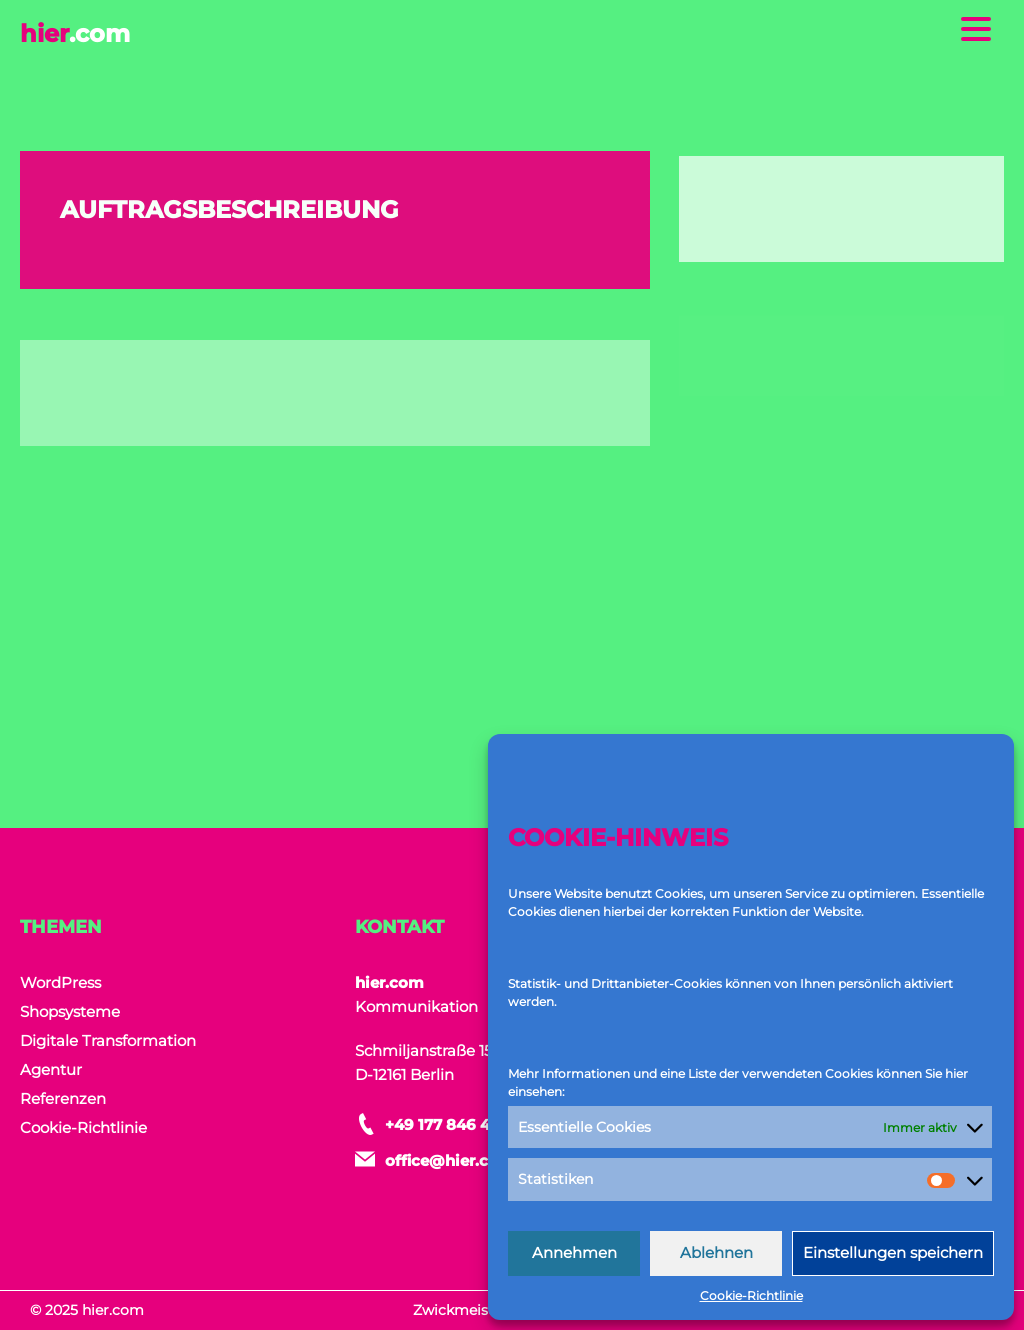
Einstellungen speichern (893, 1252)
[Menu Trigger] (976, 27)
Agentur (51, 1069)
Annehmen (574, 1252)
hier (75, 33)
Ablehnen (716, 1252)
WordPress (60, 982)
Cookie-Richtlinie (751, 1295)
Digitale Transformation (108, 1040)
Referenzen (63, 1098)
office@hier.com (449, 1160)
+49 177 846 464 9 (454, 1124)
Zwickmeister (460, 1310)
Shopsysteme (70, 1011)
